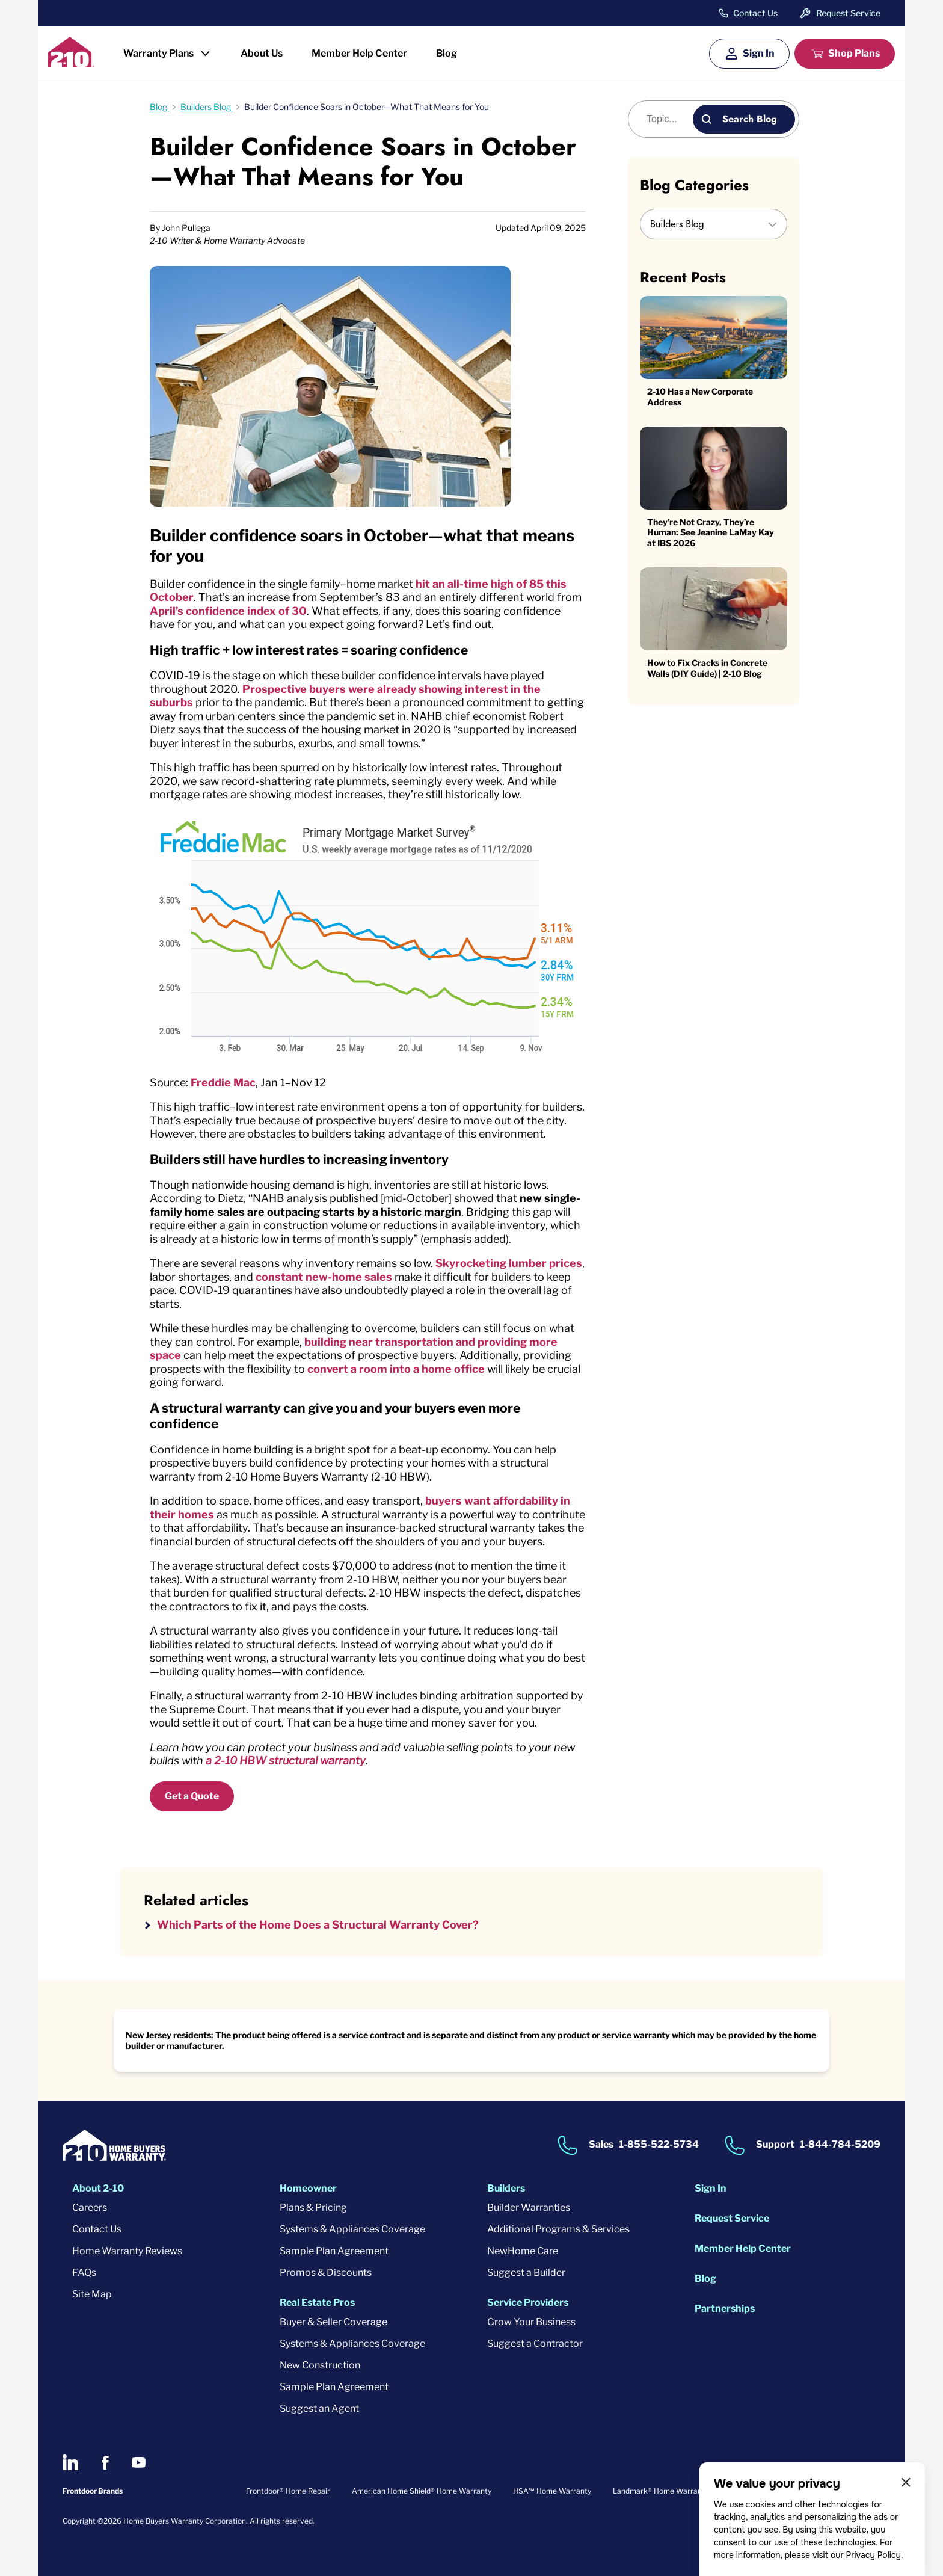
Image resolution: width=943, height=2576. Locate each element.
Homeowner (308, 2188)
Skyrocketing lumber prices (508, 1263)
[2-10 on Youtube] (139, 2462)
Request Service (848, 13)
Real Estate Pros (317, 2302)
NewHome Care (522, 2251)
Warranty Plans (158, 53)
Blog (446, 53)
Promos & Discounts (326, 2272)
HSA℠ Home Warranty (552, 2490)
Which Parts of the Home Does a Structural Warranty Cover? (318, 1924)
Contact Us (755, 13)
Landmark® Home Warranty (660, 2490)
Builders (506, 2188)
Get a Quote (192, 1796)
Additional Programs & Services (558, 2229)
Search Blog (749, 119)
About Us (262, 53)
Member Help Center (359, 53)
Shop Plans (854, 53)
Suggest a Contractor (535, 2343)
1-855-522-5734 (659, 2144)
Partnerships (725, 2308)
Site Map (92, 2294)
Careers (89, 2207)
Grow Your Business (531, 2322)
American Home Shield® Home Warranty (421, 2490)
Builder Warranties (528, 2207)
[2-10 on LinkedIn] (70, 2462)
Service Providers (527, 2302)
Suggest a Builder (526, 2272)
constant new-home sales (324, 1277)
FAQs (84, 2272)
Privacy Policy (873, 2555)
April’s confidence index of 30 (228, 611)
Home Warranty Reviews (127, 2251)
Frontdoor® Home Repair (288, 2490)
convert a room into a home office (396, 1369)
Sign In (759, 53)
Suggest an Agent (319, 2408)
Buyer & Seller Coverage (333, 2322)
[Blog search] (667, 119)
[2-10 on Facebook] (104, 2462)
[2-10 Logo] (71, 63)
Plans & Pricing (313, 2207)
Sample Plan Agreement (334, 2251)
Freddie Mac (223, 1082)
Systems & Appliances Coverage (352, 2229)
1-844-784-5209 (840, 2144)
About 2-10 (98, 2188)
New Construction (320, 2365)
